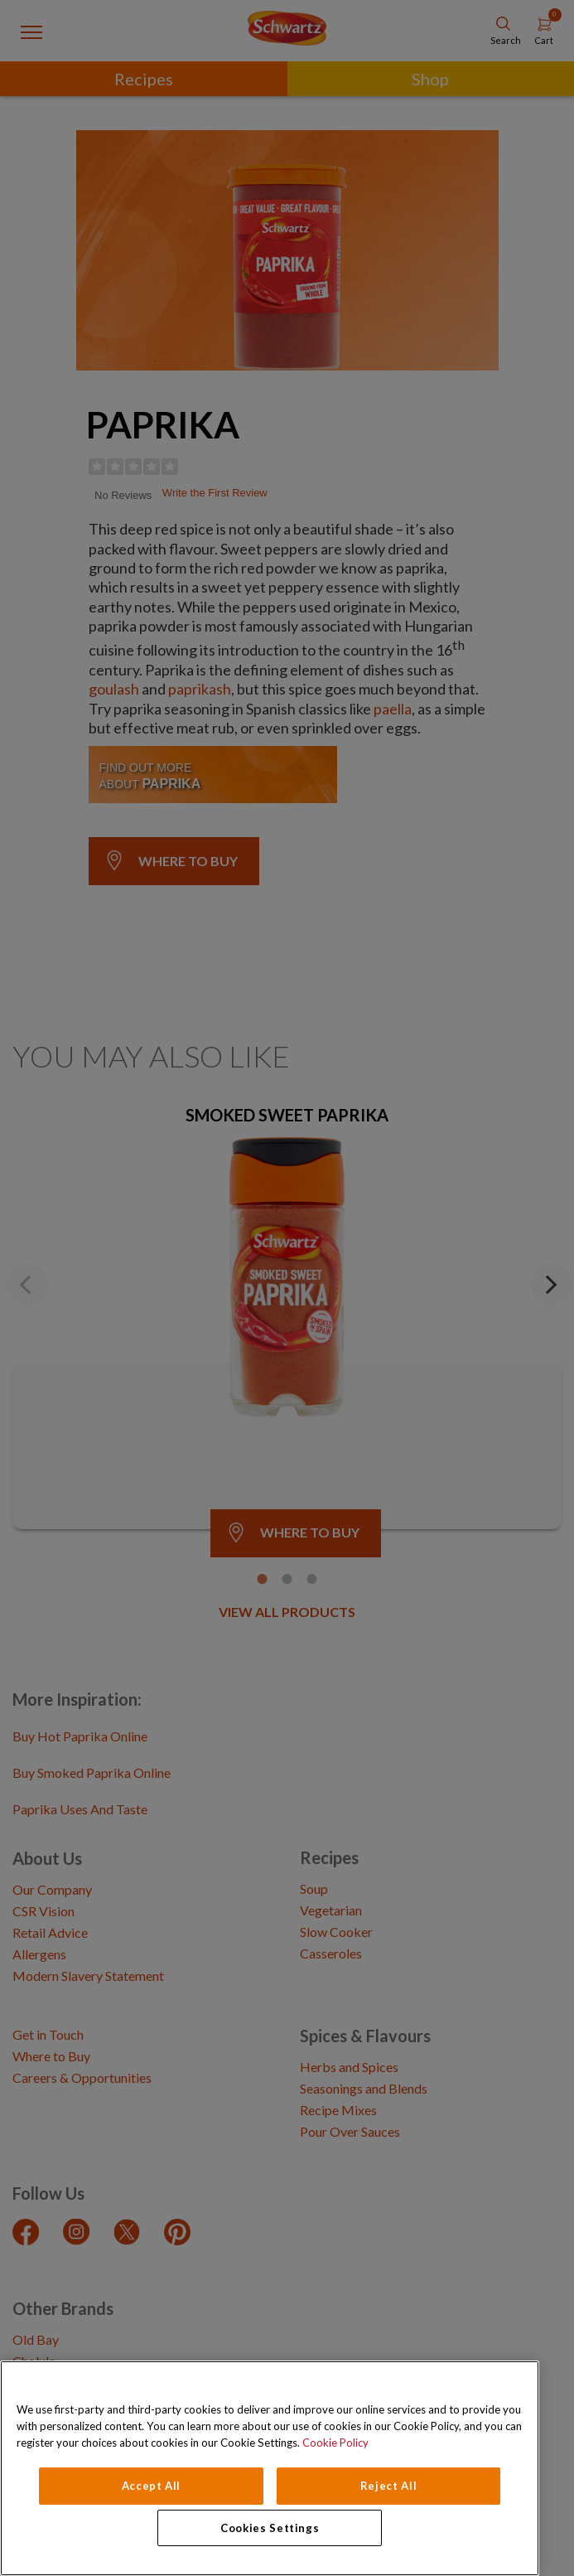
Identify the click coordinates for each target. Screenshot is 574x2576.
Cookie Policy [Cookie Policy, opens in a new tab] (335, 2442)
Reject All (388, 2485)
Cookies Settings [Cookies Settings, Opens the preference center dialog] (270, 2528)
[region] (269, 2468)
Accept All (151, 2485)
